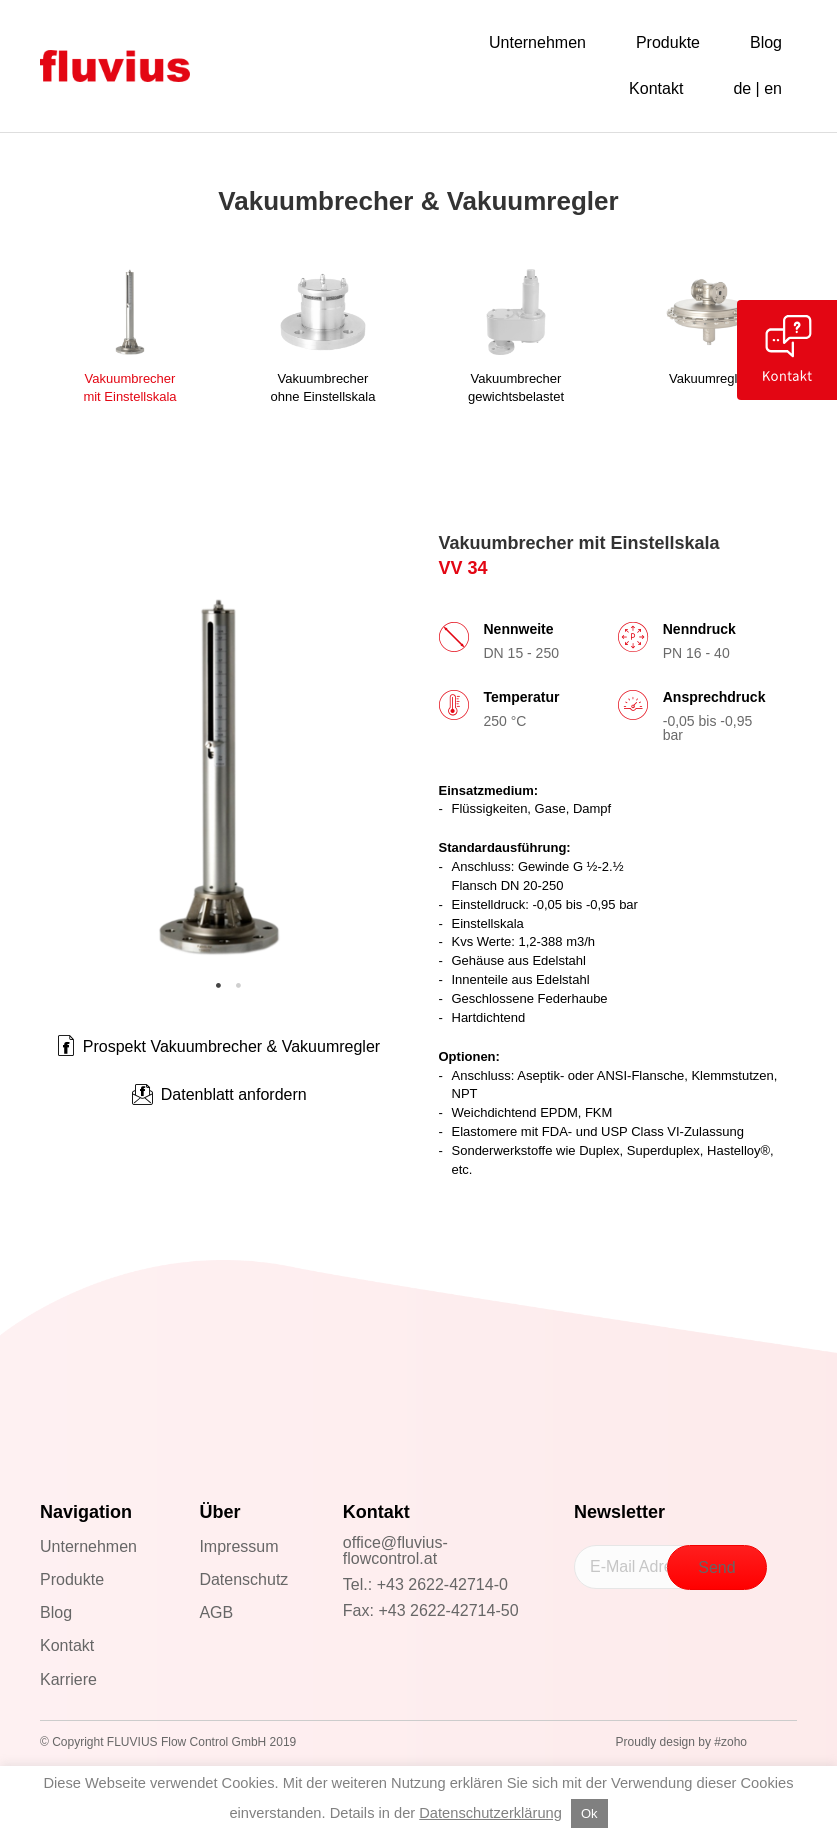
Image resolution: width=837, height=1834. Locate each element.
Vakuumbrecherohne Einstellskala (323, 387)
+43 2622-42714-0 (442, 1584)
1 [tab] (219, 986)
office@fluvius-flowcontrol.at (395, 1550)
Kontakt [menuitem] (67, 1645)
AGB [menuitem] (216, 1612)
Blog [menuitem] (56, 1612)
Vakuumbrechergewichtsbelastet (516, 387)
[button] (219, 1095)
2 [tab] (239, 986)
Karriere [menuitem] (68, 1679)
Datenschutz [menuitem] (243, 1579)
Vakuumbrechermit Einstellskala (129, 387)
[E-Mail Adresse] (638, 1567)
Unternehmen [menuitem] (88, 1546)
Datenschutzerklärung (490, 1813)
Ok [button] (589, 1813)
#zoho (730, 1742)
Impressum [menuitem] (238, 1546)
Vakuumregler (709, 378)
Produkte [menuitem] (72, 1579)
